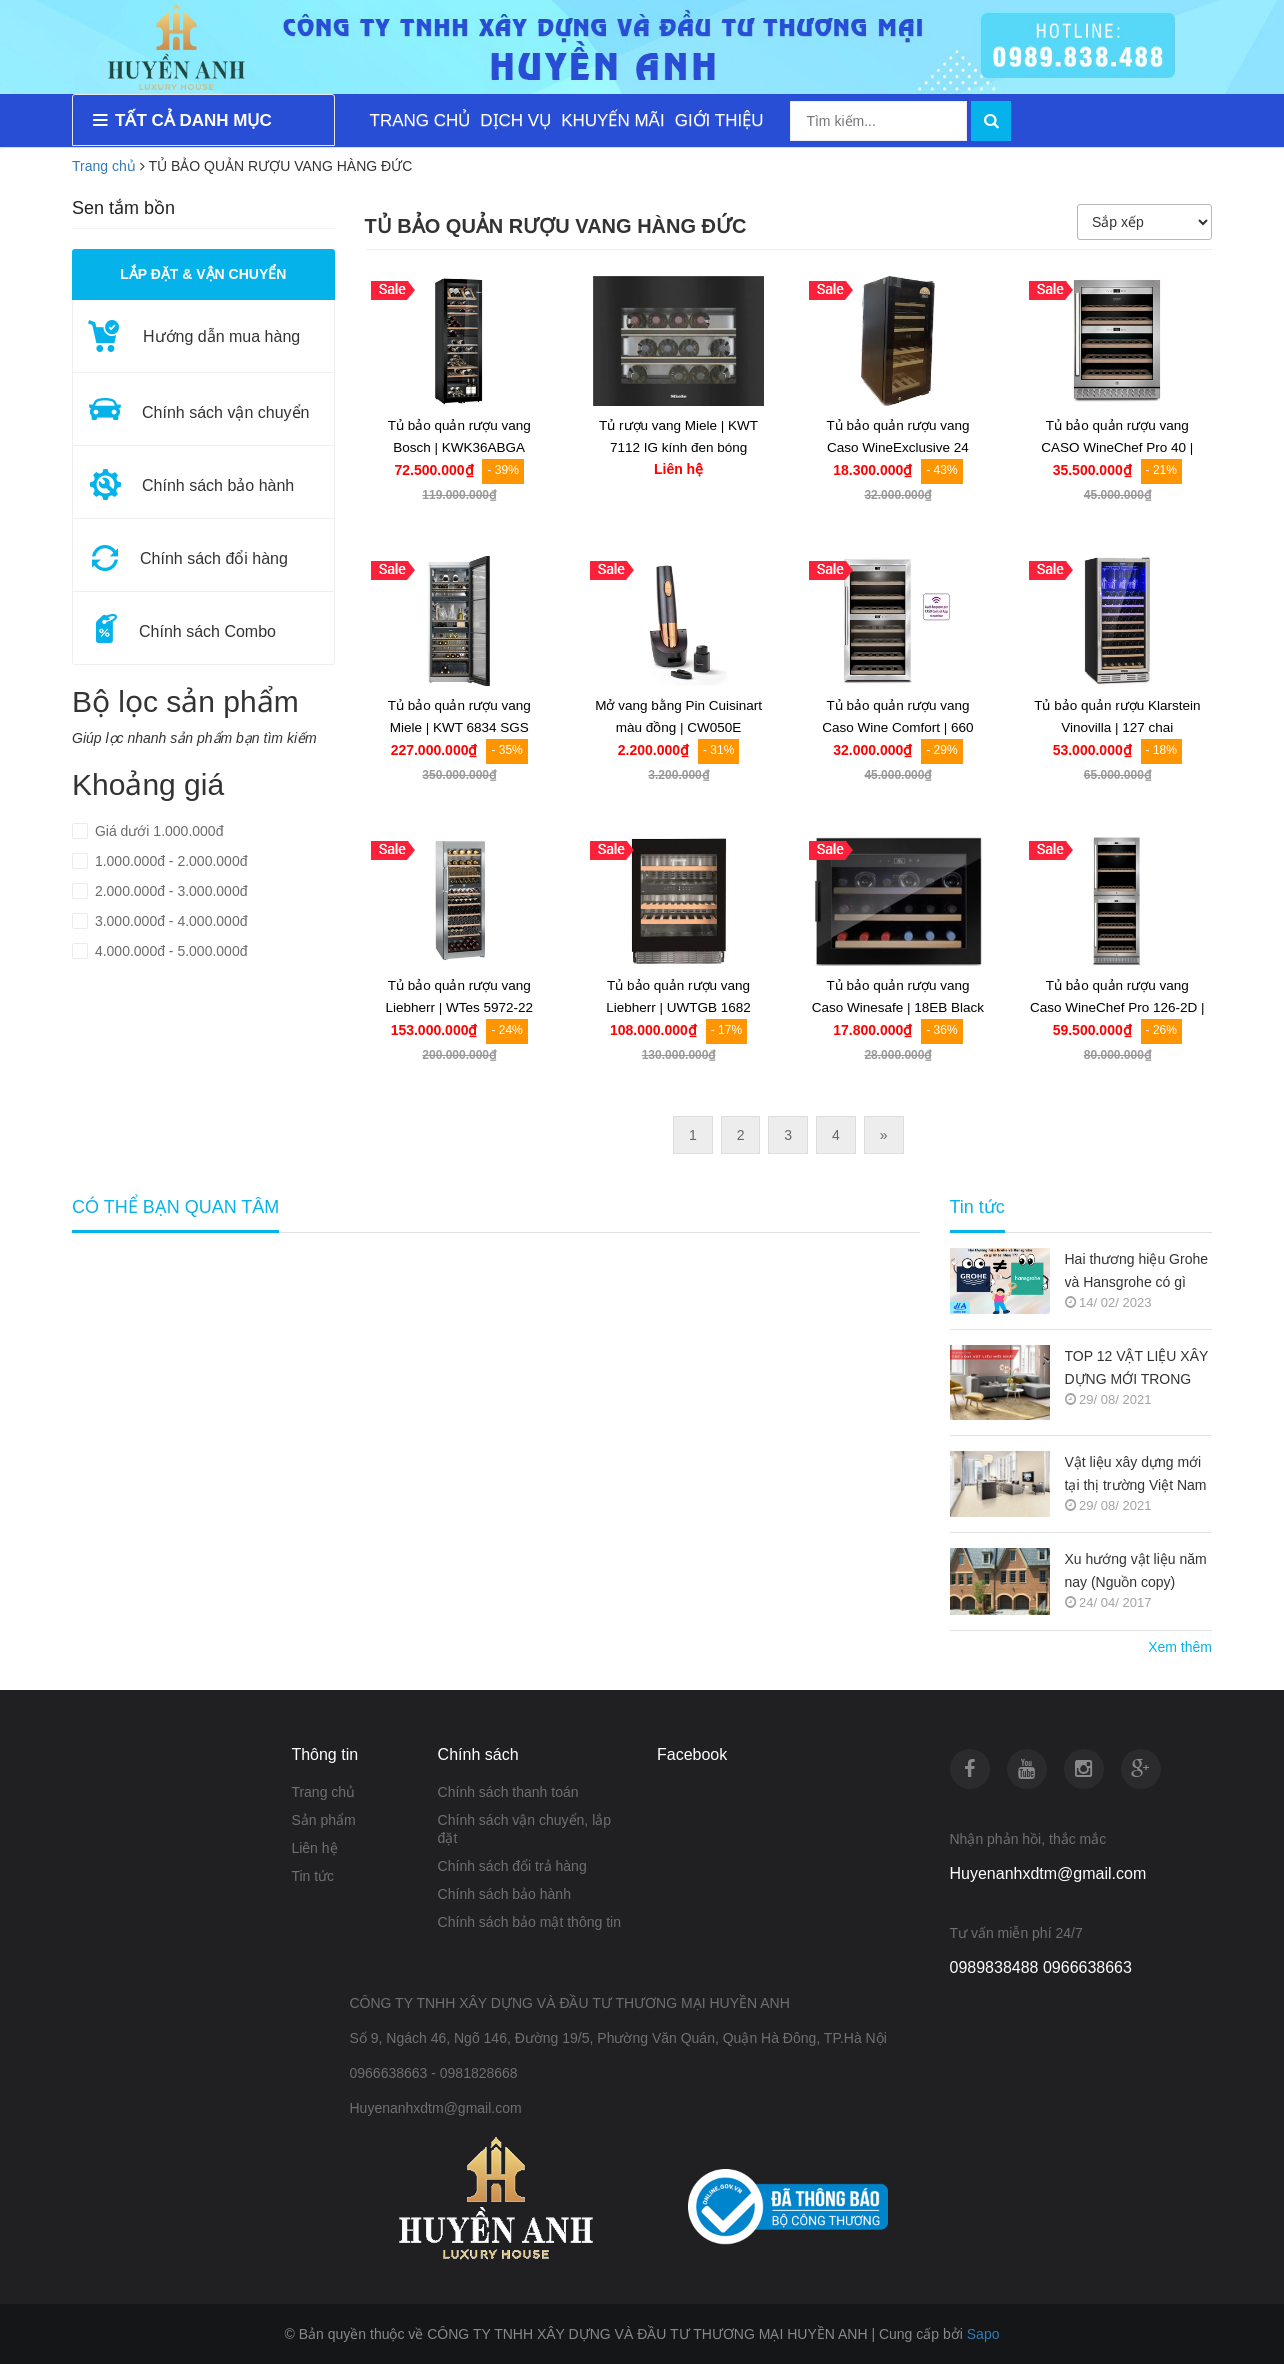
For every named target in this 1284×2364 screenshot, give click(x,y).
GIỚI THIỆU (719, 120)
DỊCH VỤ (515, 120)
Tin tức (312, 1876)
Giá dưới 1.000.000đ (157, 831)
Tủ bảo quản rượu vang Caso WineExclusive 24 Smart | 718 (897, 447)
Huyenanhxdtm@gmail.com (1048, 1873)
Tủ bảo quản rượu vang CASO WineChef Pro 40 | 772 (1117, 447)
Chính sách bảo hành (504, 1894)
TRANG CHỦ (420, 120)
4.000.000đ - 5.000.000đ (169, 951)
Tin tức (977, 1207)
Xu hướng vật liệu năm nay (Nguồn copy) (1136, 1570)
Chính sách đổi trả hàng (512, 1866)
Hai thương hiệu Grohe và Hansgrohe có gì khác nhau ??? (1137, 1272)
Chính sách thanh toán (508, 1792)
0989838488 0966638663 (1041, 1967)
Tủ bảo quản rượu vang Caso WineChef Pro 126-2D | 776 (1117, 1007)
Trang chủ (323, 1792)
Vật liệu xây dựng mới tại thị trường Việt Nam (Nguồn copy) (1136, 1475)
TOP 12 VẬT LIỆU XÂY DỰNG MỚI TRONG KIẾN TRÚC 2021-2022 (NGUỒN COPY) (1137, 1369)
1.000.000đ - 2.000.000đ (169, 861)
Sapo (983, 2334)
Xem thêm (1180, 1647)
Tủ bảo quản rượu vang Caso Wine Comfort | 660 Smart (897, 727)
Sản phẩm (323, 1820)
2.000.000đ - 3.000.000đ (169, 891)
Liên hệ (314, 1848)
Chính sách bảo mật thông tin (529, 1922)
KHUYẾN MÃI (612, 120)
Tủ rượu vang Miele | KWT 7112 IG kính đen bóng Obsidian (678, 447)
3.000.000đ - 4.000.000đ (169, 921)
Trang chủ (104, 166)
